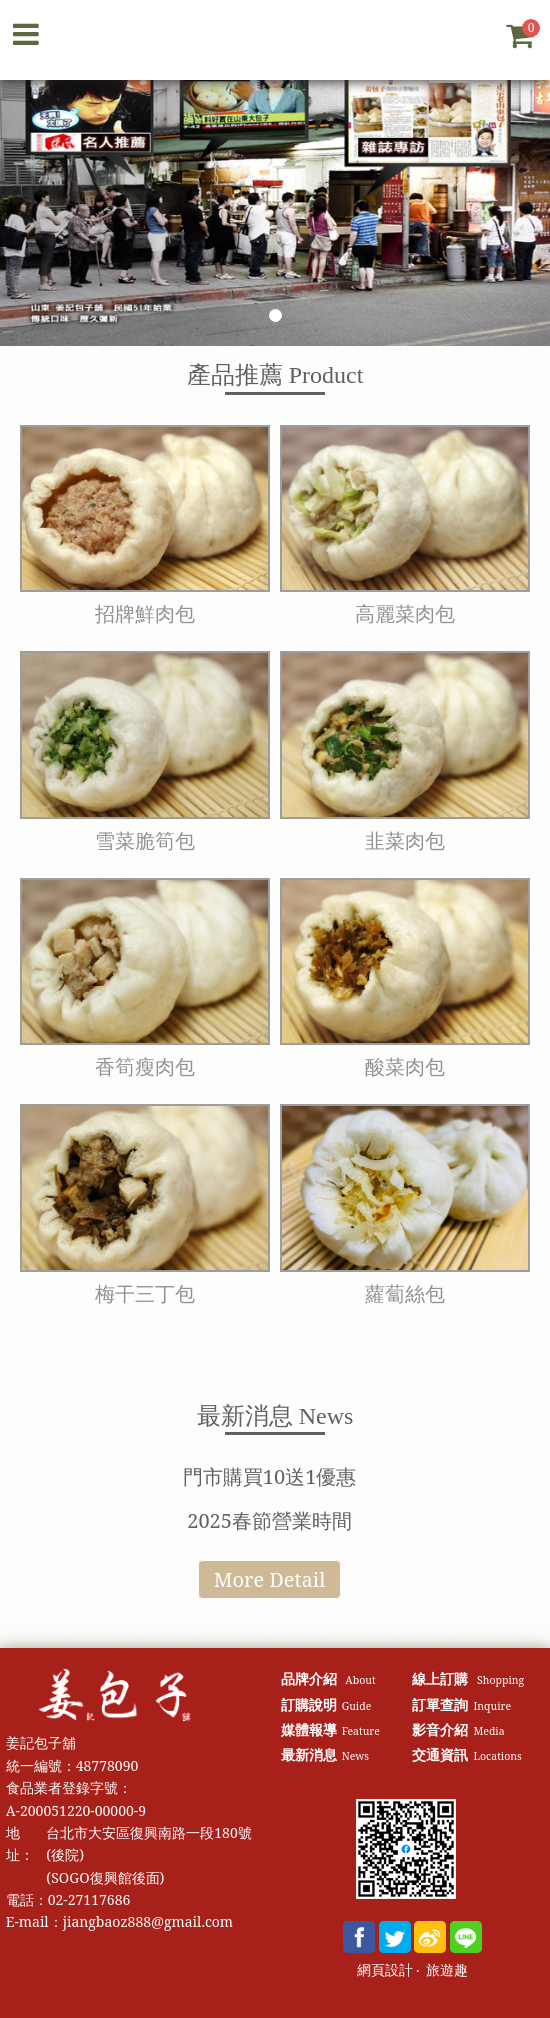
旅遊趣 (447, 1970)
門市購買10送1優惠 (270, 1476)
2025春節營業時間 (269, 1520)
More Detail (270, 1579)
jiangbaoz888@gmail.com (148, 1921)
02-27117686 (89, 1899)
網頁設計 (385, 1970)
